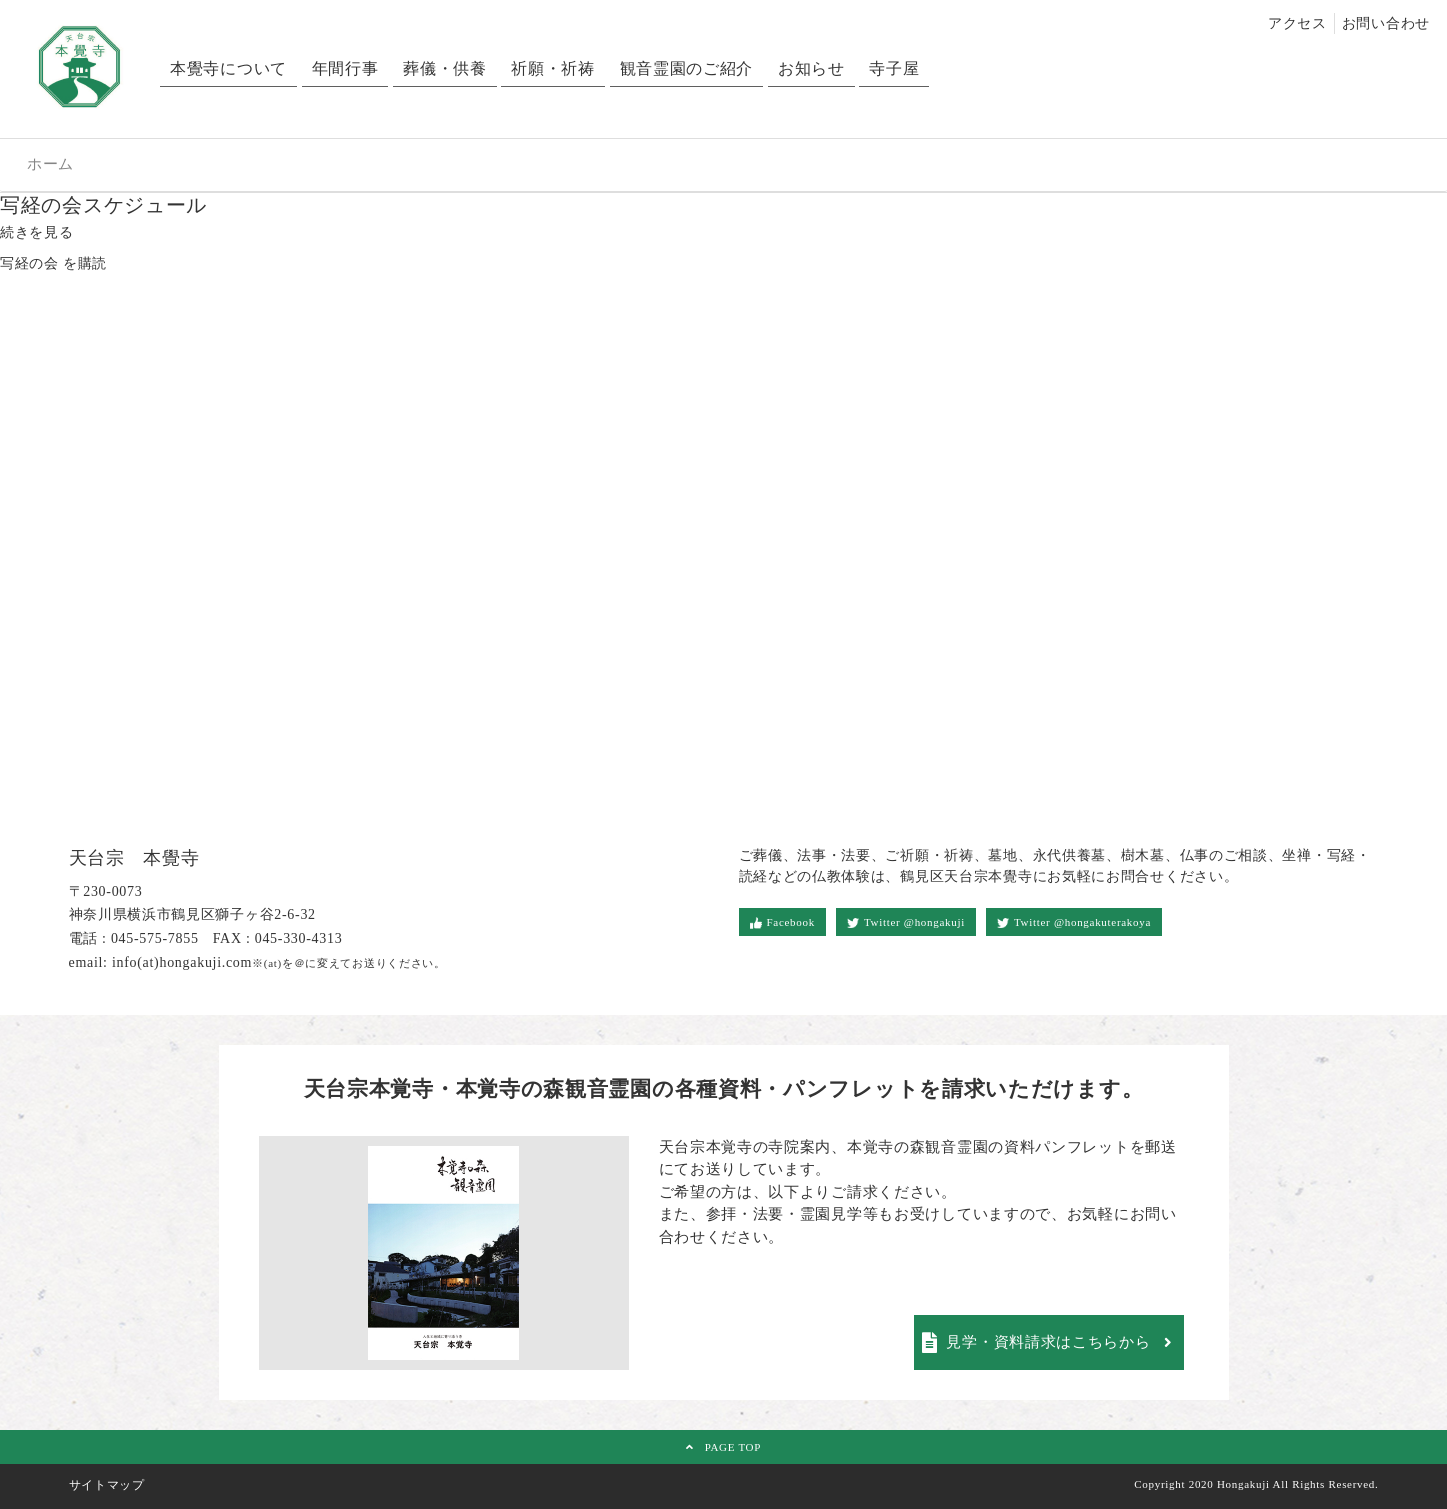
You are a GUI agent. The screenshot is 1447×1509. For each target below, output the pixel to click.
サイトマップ (107, 1485)
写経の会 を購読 (53, 263)
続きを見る (37, 232)
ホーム (50, 164)
